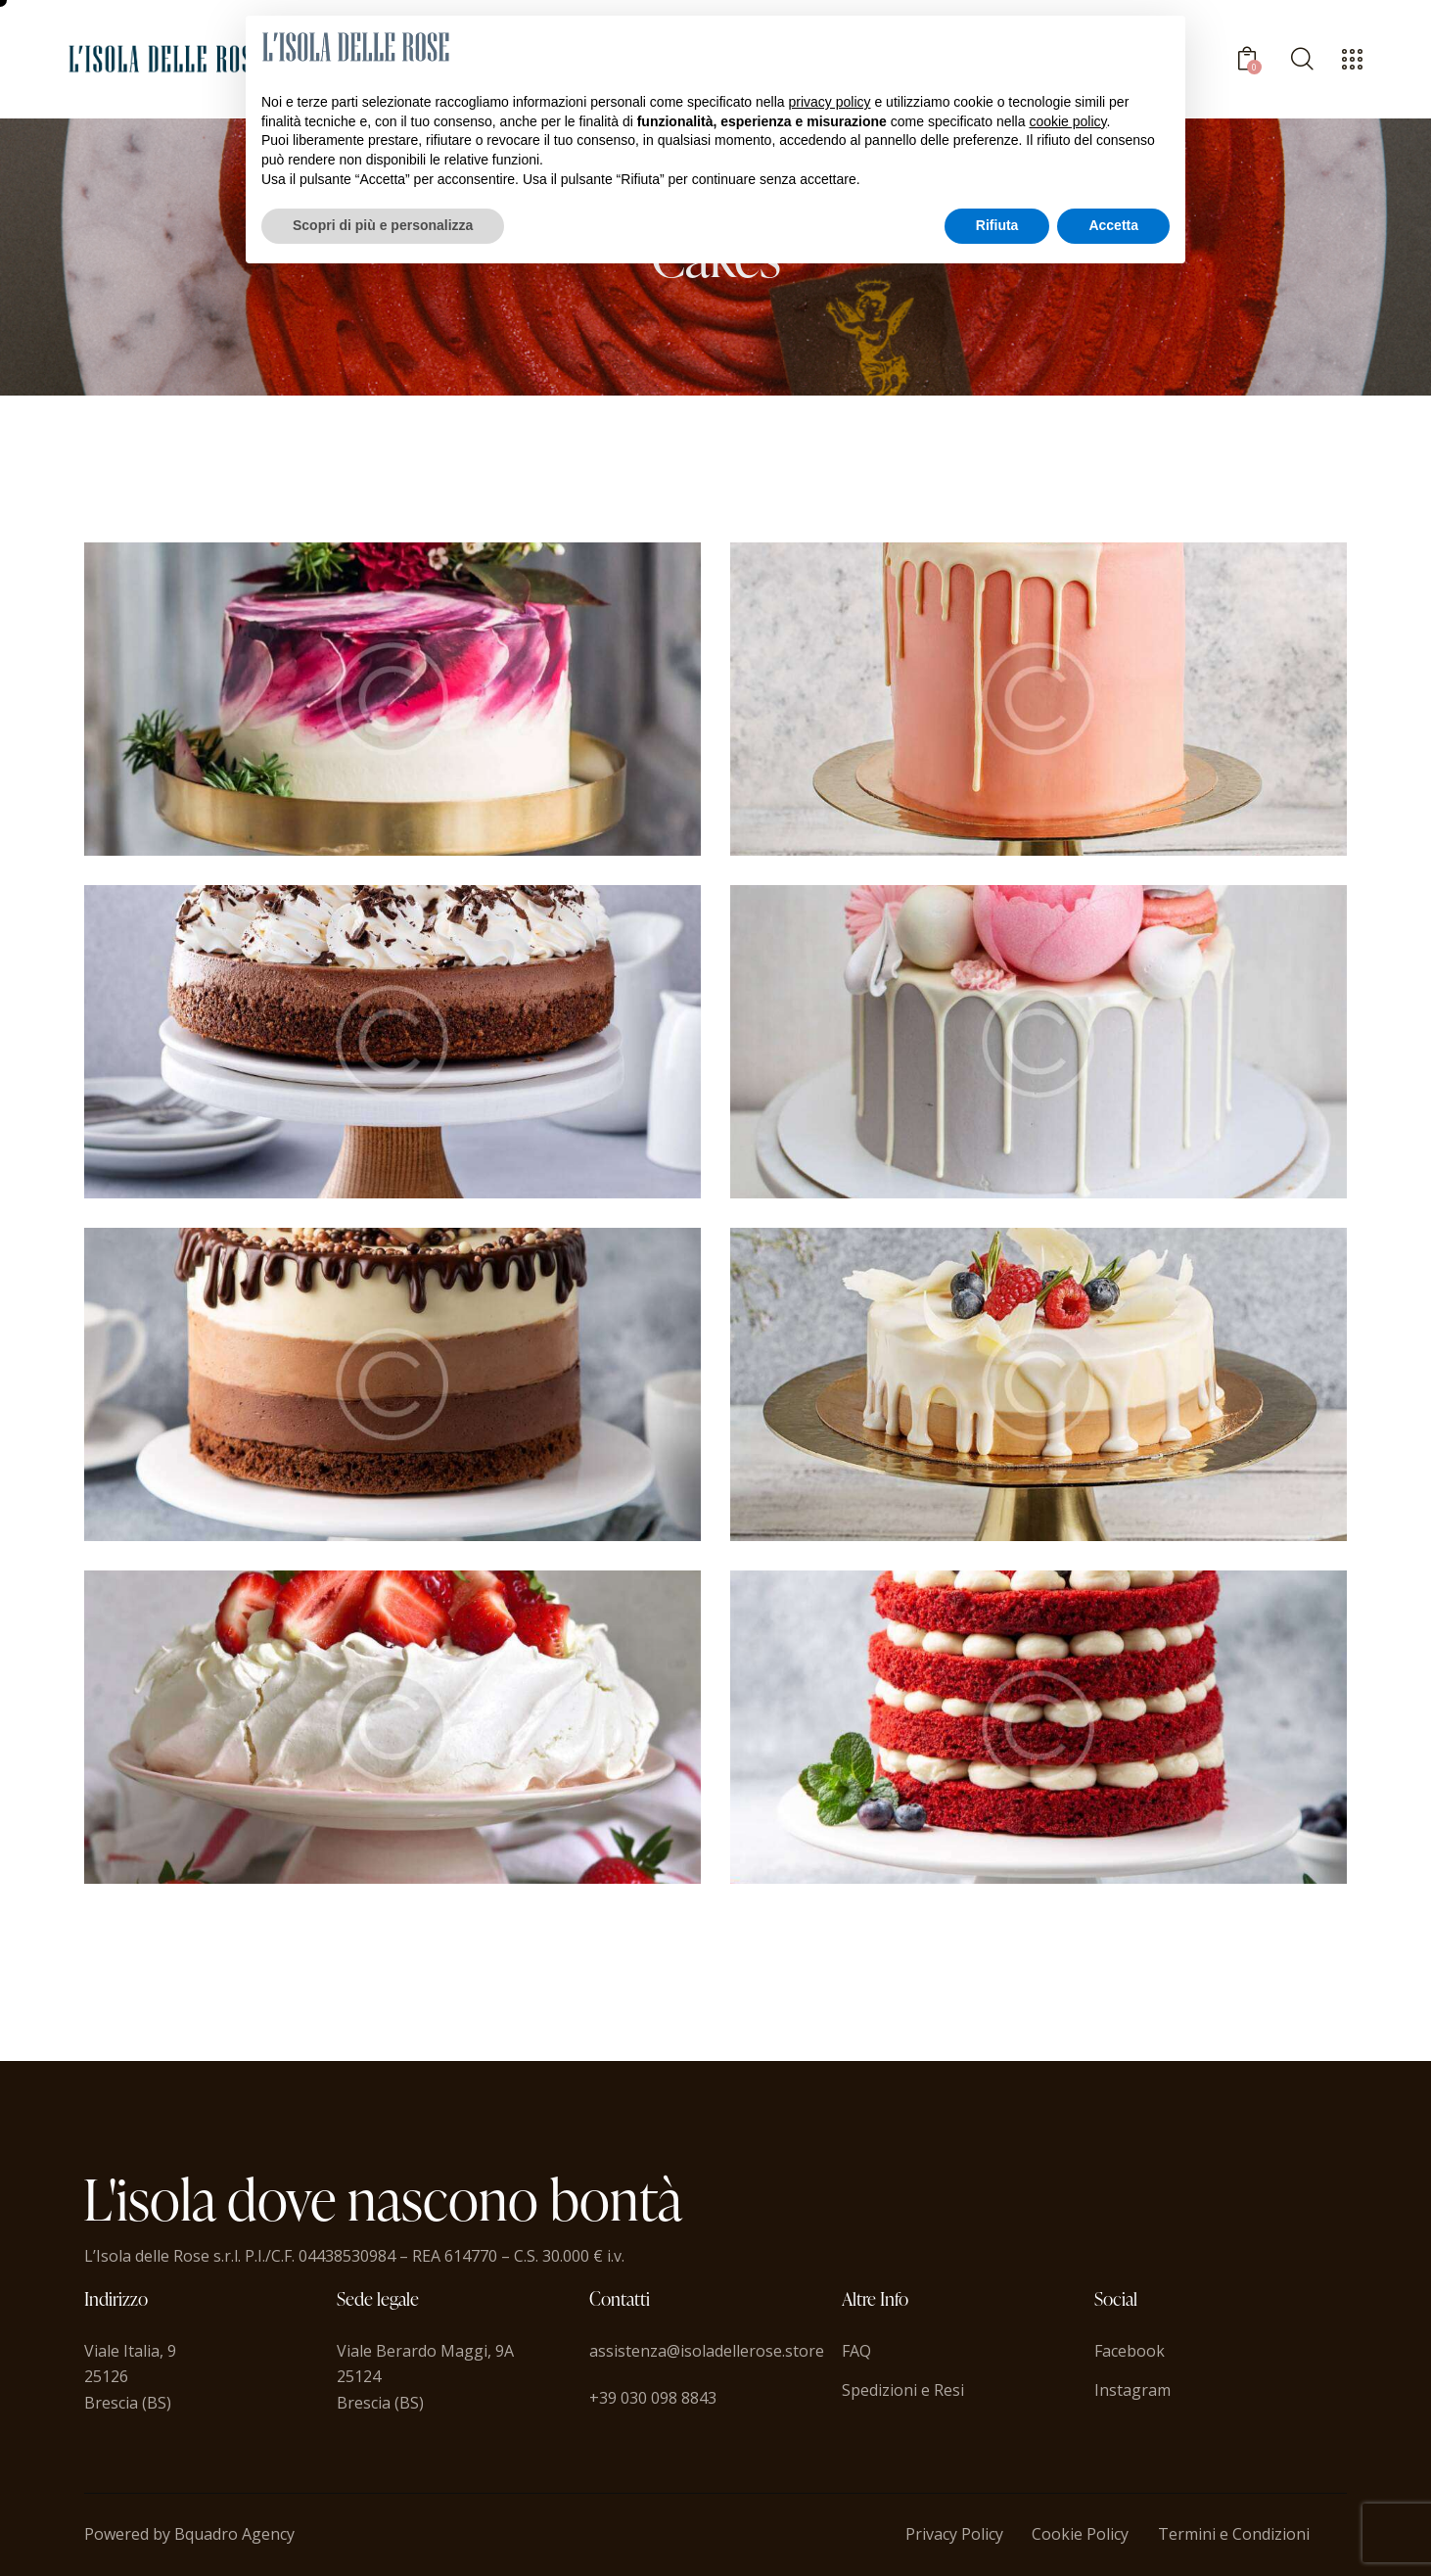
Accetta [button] (1113, 225)
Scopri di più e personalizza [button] (383, 225)
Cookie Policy (1080, 2534)
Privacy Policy (954, 2534)
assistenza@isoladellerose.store (706, 2351)
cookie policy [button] (1067, 121)
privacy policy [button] (830, 102)
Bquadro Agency (234, 2534)
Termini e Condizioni (1234, 2534)
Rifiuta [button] (997, 225)
